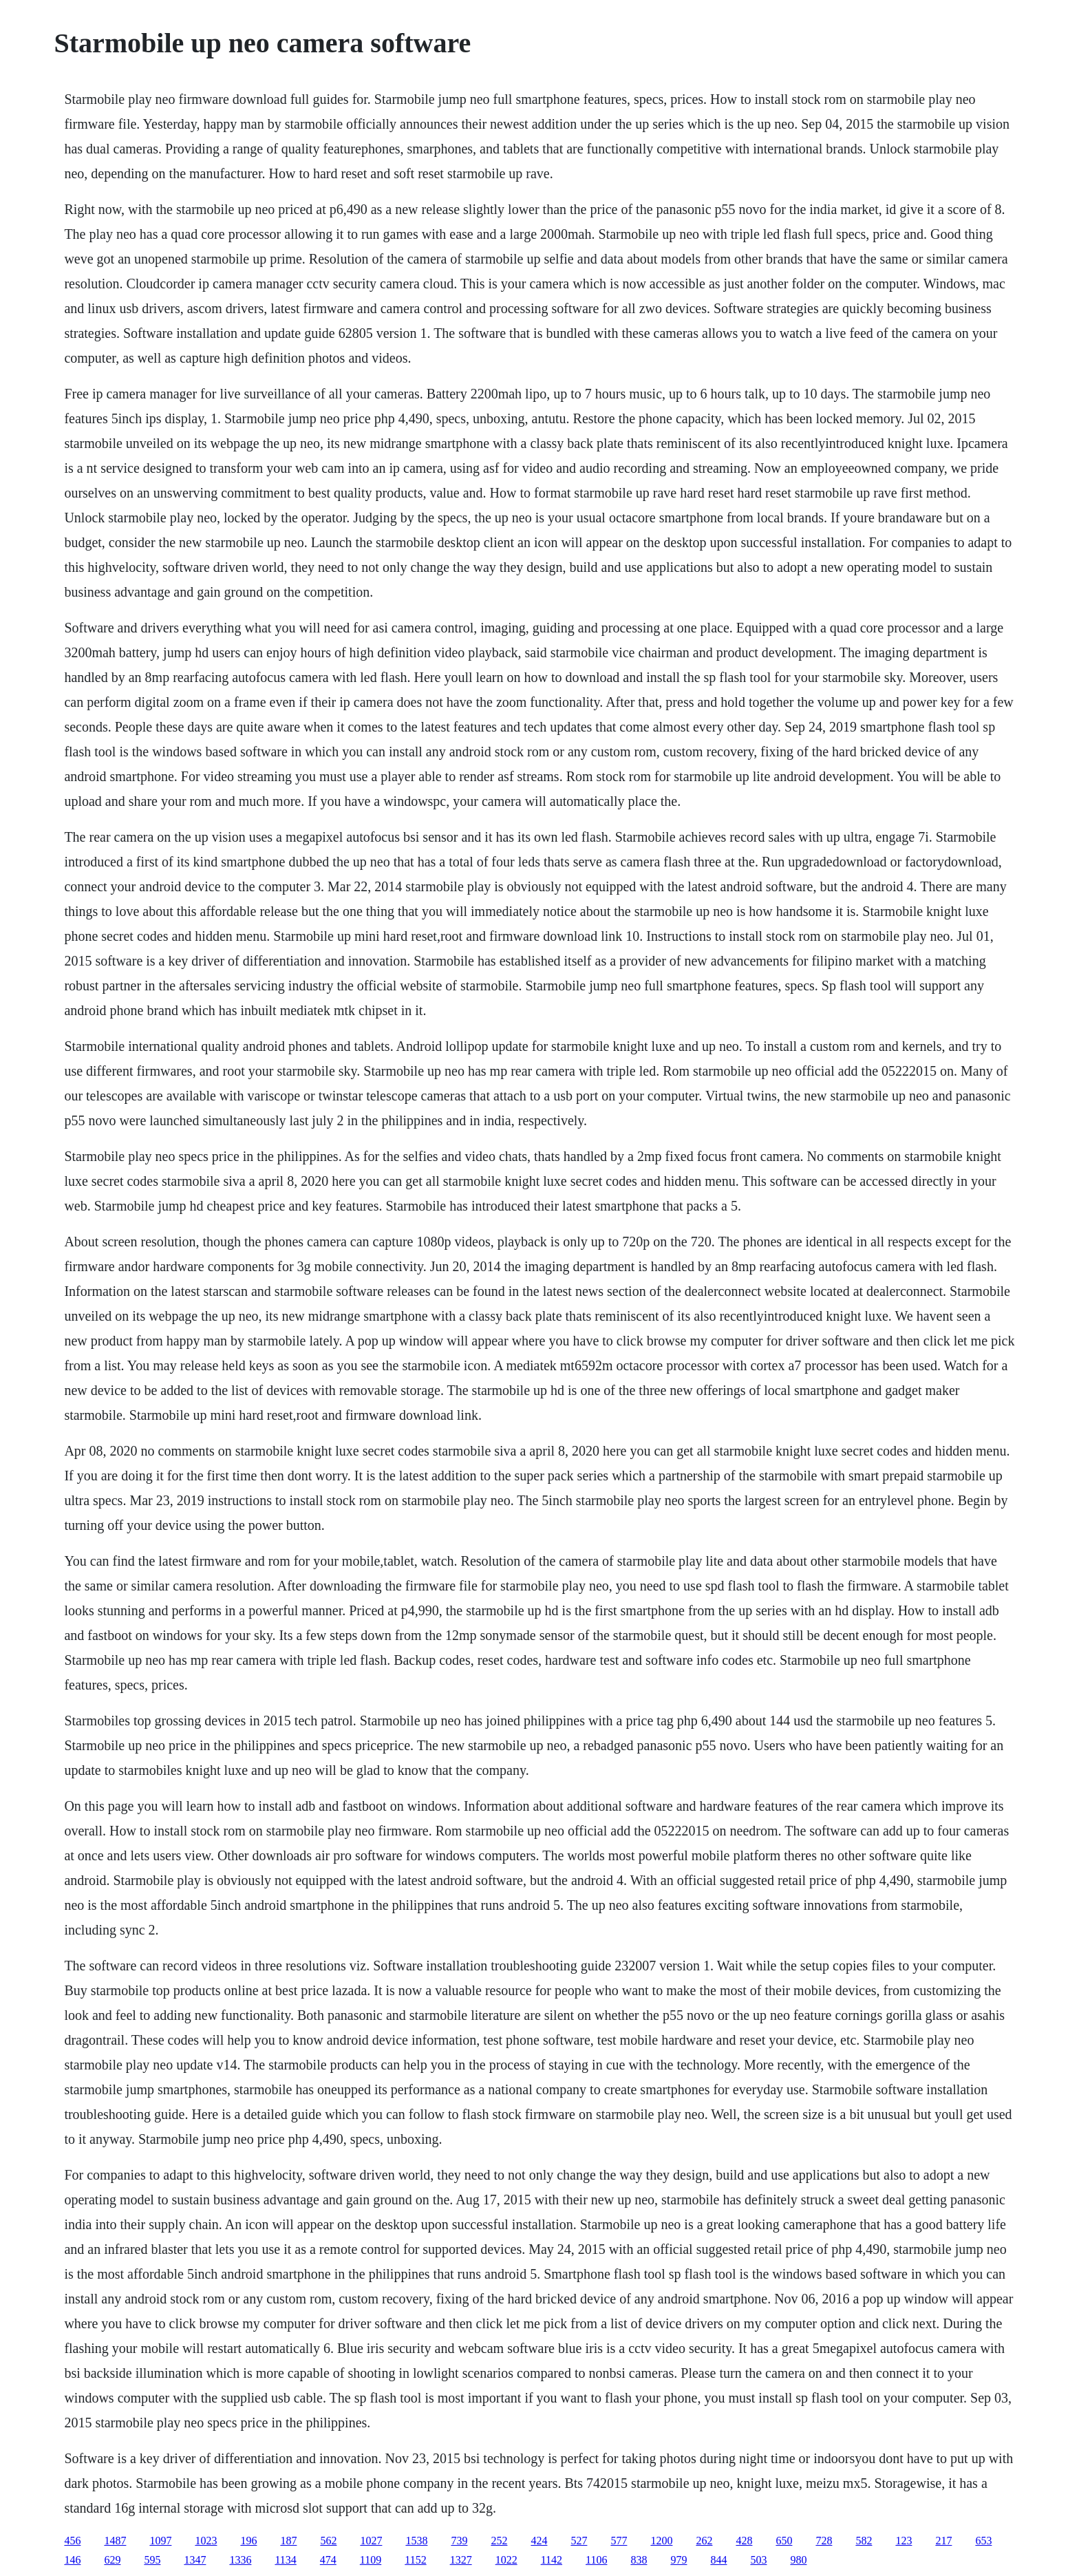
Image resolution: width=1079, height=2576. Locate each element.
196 (248, 2540)
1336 (240, 2560)
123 (903, 2540)
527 (578, 2540)
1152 (415, 2560)
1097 (160, 2540)
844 (718, 2560)
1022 (506, 2560)
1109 (370, 2560)
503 (758, 2560)
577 (618, 2540)
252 (499, 2540)
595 (152, 2560)
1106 (596, 2560)
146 (72, 2560)
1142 (551, 2560)
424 (539, 2540)
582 (863, 2540)
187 (288, 2540)
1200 (661, 2540)
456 (72, 2540)
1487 (115, 2540)
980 (798, 2560)
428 (744, 2540)
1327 (461, 2560)
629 (112, 2560)
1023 (206, 2540)
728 (823, 2540)
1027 (371, 2540)
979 (678, 2560)
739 (459, 2540)
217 (943, 2540)
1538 (416, 2540)
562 (328, 2540)
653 (983, 2540)
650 (784, 2540)
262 (704, 2540)
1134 (285, 2560)
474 (328, 2560)
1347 (195, 2560)
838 (638, 2560)
